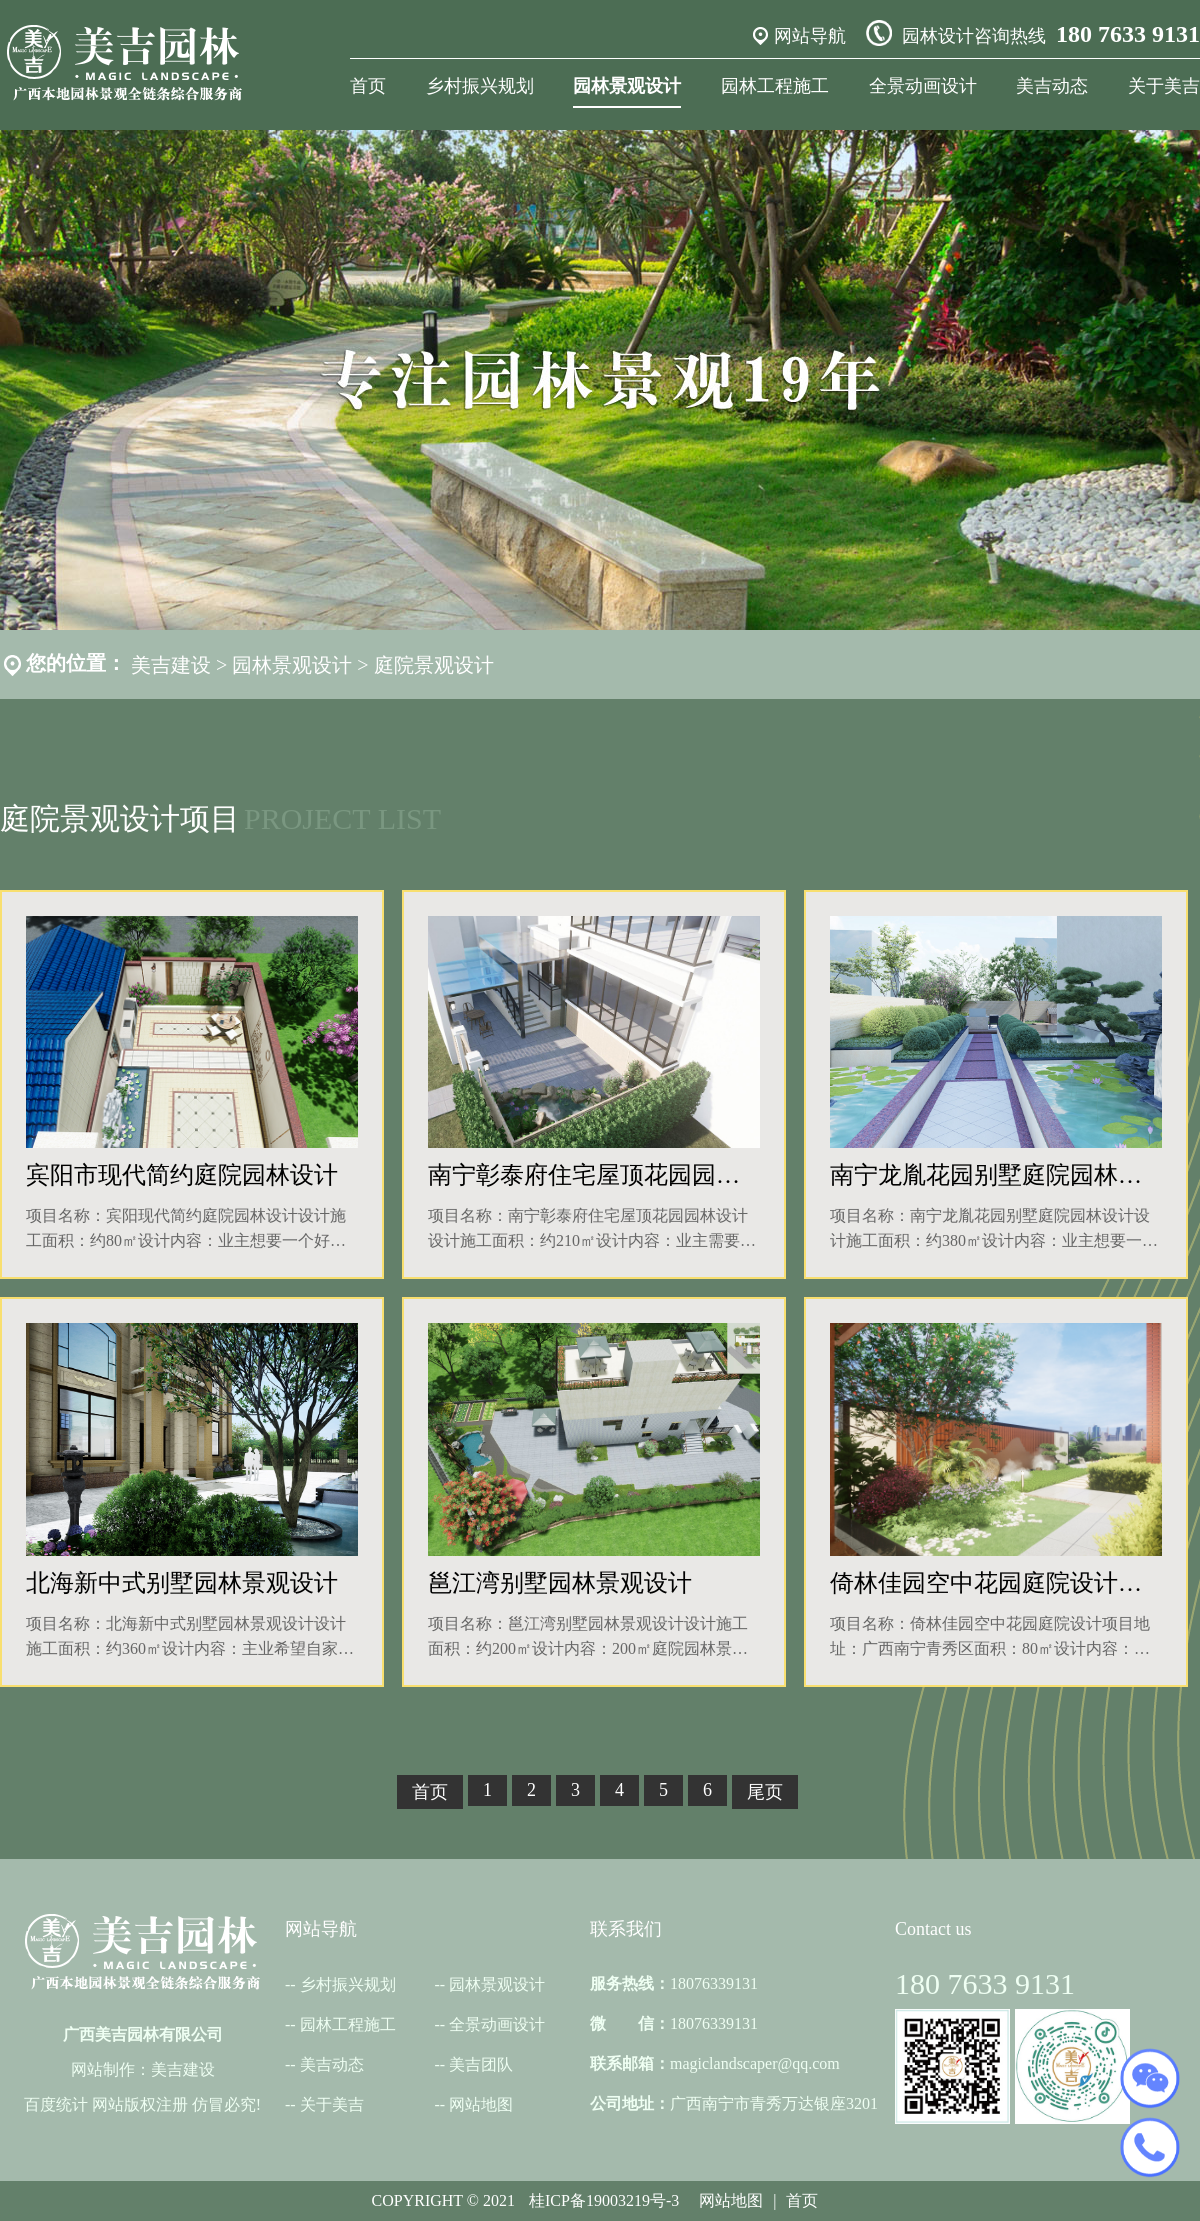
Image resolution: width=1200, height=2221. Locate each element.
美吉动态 (1052, 86)
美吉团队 (481, 2064)
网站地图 (481, 2104)
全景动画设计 (923, 86)
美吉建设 (171, 665)
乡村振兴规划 (480, 86)
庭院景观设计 (434, 665)
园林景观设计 (627, 86)
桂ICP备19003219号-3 (604, 2200)
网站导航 (810, 36)
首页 (368, 86)
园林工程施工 (775, 86)
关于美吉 (1164, 86)
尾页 (765, 1792)
